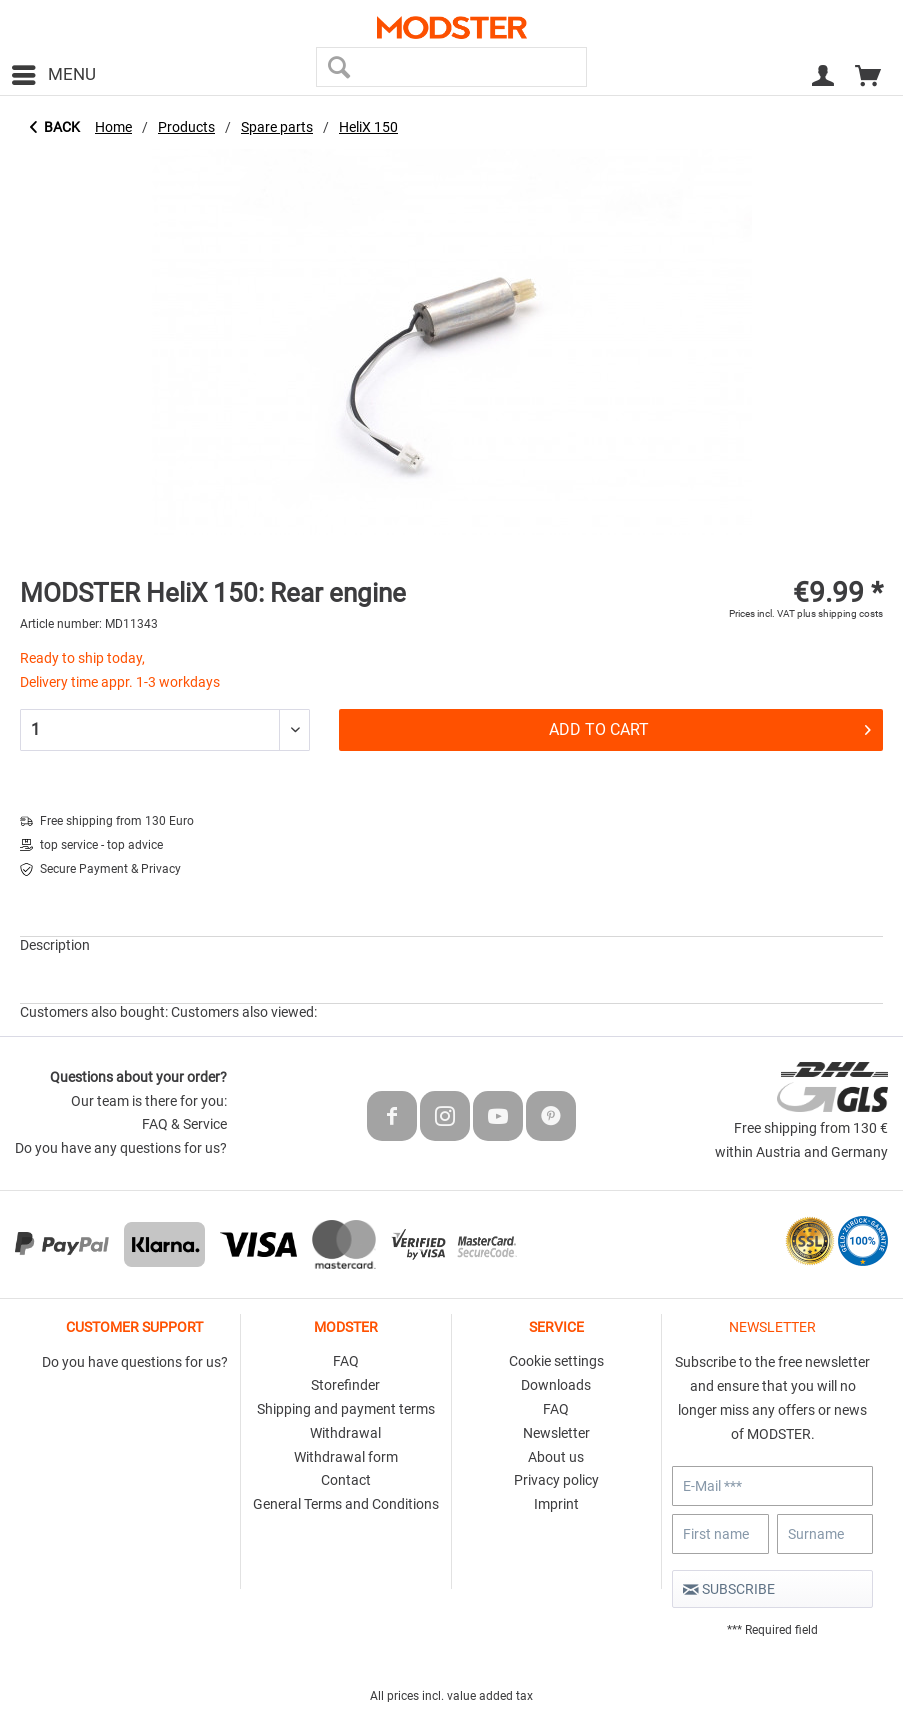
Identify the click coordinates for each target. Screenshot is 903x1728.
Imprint (556, 1504)
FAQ (346, 1361)
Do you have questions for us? (135, 1362)
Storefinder (345, 1385)
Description (55, 945)
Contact (346, 1480)
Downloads (556, 1385)
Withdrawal (345, 1433)
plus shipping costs (840, 613)
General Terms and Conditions (346, 1504)
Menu (54, 71)
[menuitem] (53, 75)
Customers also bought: (94, 1012)
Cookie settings (556, 1361)
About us (556, 1457)
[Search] (338, 67)
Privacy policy (556, 1480)
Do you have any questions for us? (121, 1148)
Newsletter (556, 1433)
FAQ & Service (184, 1124)
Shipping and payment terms (346, 1409)
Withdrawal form (346, 1457)
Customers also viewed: (244, 1012)
